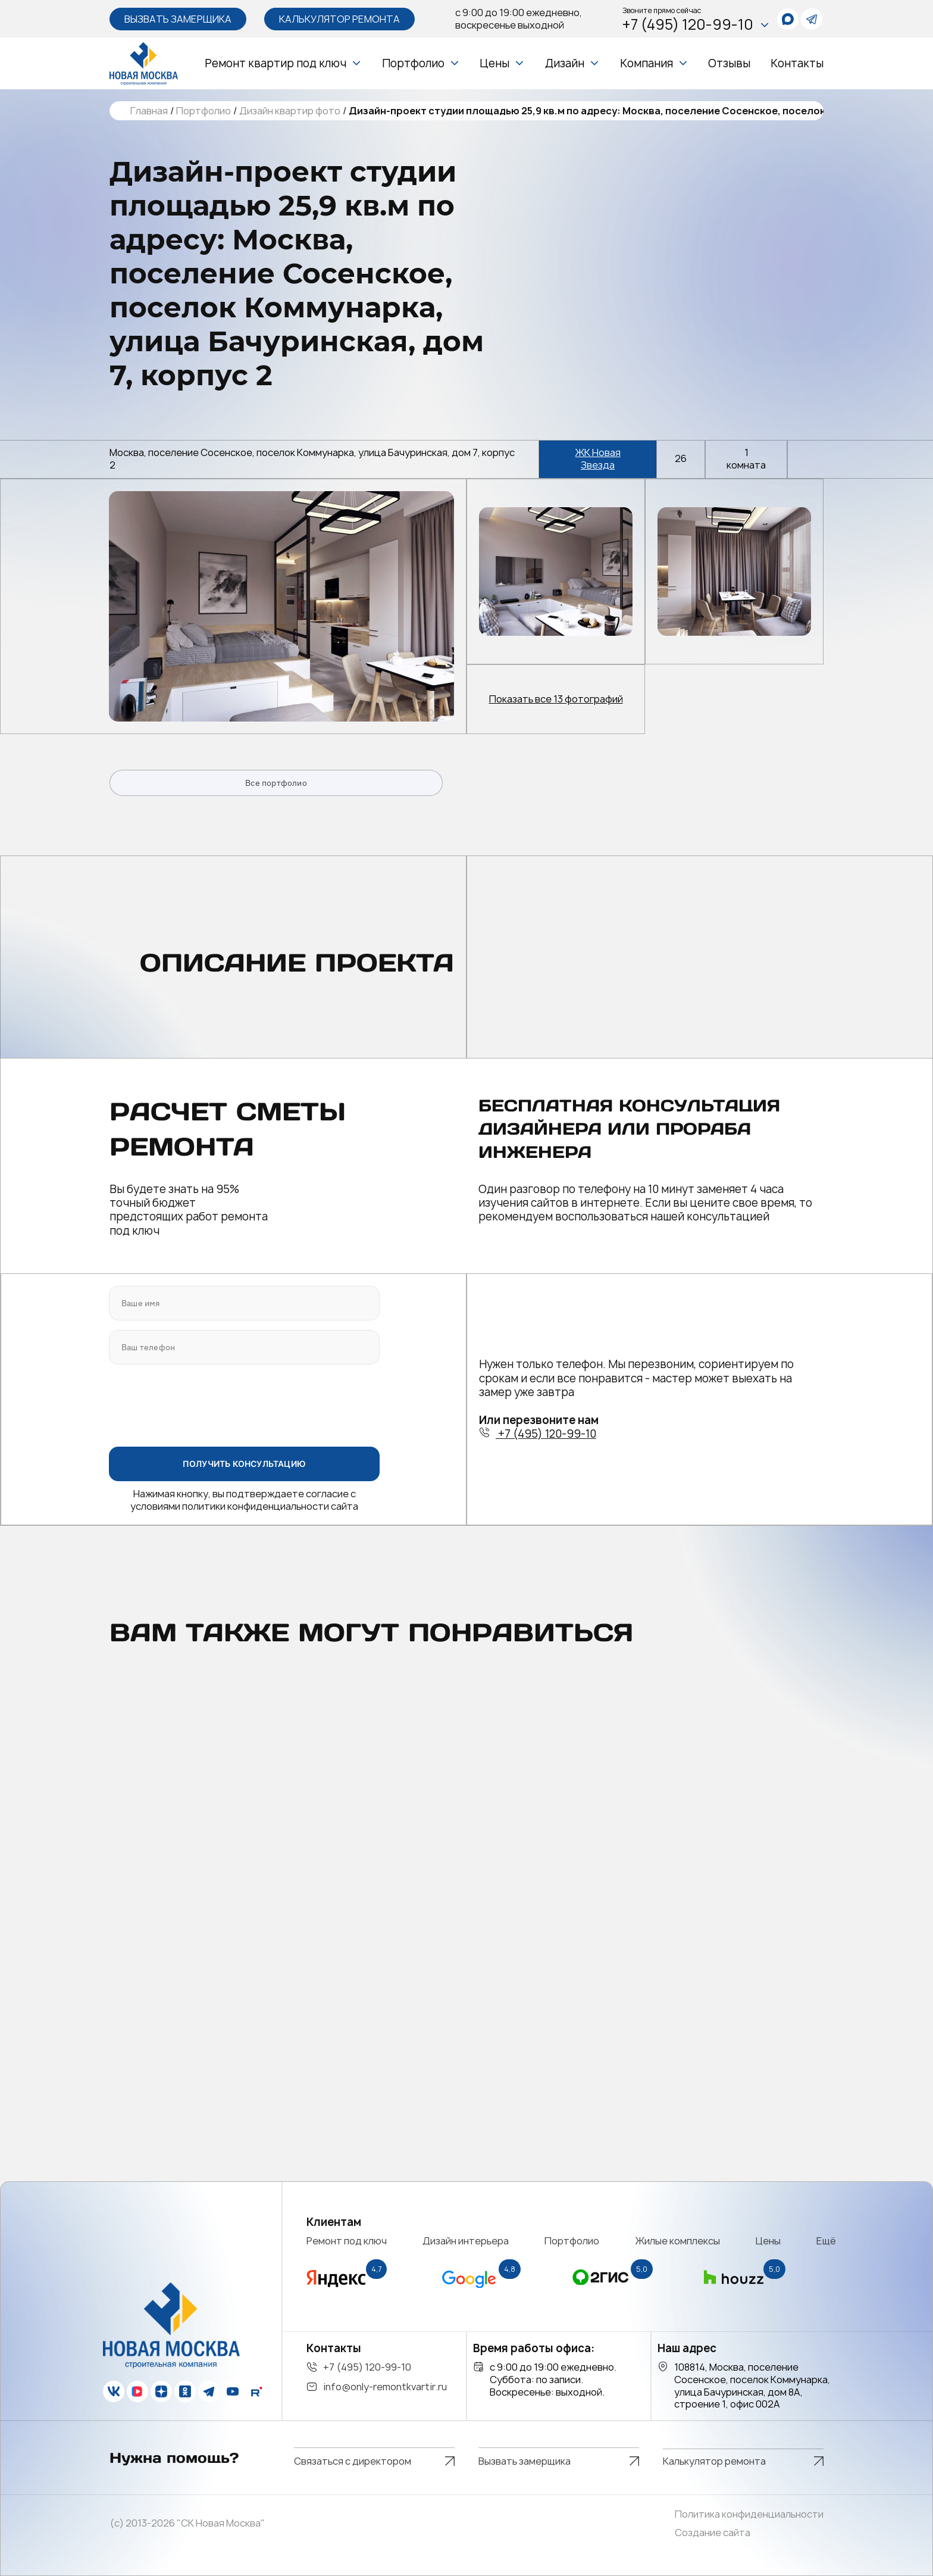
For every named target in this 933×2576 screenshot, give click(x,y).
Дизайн (564, 63)
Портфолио (413, 63)
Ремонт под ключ (346, 2240)
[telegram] (811, 19)
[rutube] (256, 2391)
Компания (646, 63)
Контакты (797, 63)
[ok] (185, 2391)
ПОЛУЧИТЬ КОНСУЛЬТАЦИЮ (244, 1464)
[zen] (161, 2391)
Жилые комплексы (677, 2240)
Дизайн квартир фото (289, 111)
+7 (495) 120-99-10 (696, 24)
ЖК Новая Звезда (598, 459)
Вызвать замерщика (177, 19)
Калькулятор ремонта (339, 19)
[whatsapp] (788, 19)
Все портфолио (276, 783)
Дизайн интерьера (465, 2240)
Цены (494, 63)
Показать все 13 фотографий (556, 699)
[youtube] (232, 2391)
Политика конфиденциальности (749, 2514)
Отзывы (729, 63)
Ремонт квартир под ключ (275, 63)
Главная (149, 111)
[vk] (113, 2391)
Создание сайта (712, 2533)
